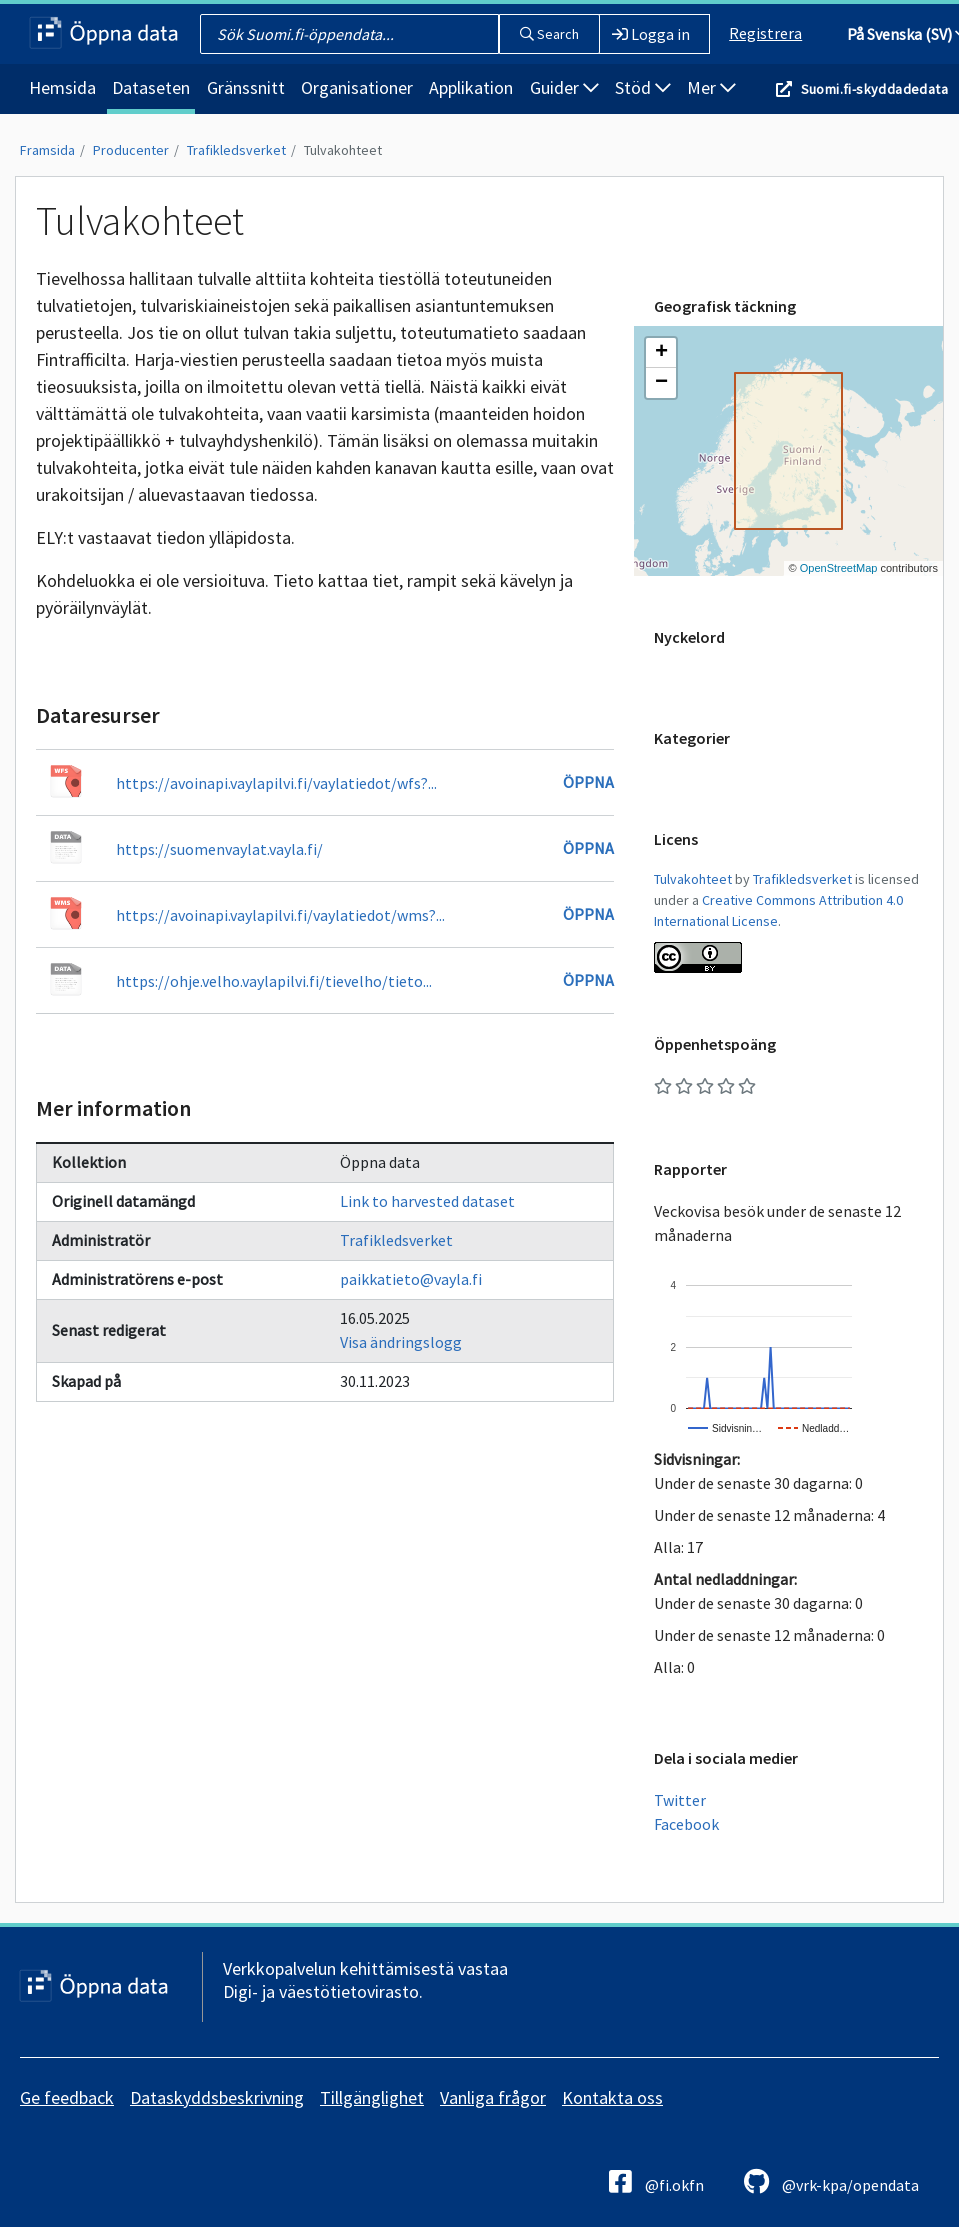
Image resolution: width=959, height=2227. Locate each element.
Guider (564, 87)
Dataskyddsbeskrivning (217, 2097)
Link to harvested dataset (427, 1201)
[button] (661, 353)
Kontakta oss (612, 2097)
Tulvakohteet (343, 150)
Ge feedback (67, 2097)
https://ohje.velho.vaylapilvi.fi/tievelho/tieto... (274, 981)
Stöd (643, 87)
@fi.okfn (656, 2181)
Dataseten (151, 87)
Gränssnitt (246, 87)
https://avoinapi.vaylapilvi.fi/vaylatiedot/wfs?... (276, 783)
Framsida (47, 150)
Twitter (680, 1800)
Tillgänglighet (372, 2097)
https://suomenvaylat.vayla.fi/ (219, 849)
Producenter (131, 150)
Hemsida (62, 87)
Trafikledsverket (236, 150)
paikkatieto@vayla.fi (411, 1279)
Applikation (471, 87)
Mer (711, 87)
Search (549, 34)
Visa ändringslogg (401, 1342)
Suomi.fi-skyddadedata (874, 89)
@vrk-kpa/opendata (831, 2181)
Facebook (686, 1824)
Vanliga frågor (493, 2097)
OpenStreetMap (839, 568)
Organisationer (357, 87)
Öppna (588, 782)
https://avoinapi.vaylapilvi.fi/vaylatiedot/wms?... (280, 915)
